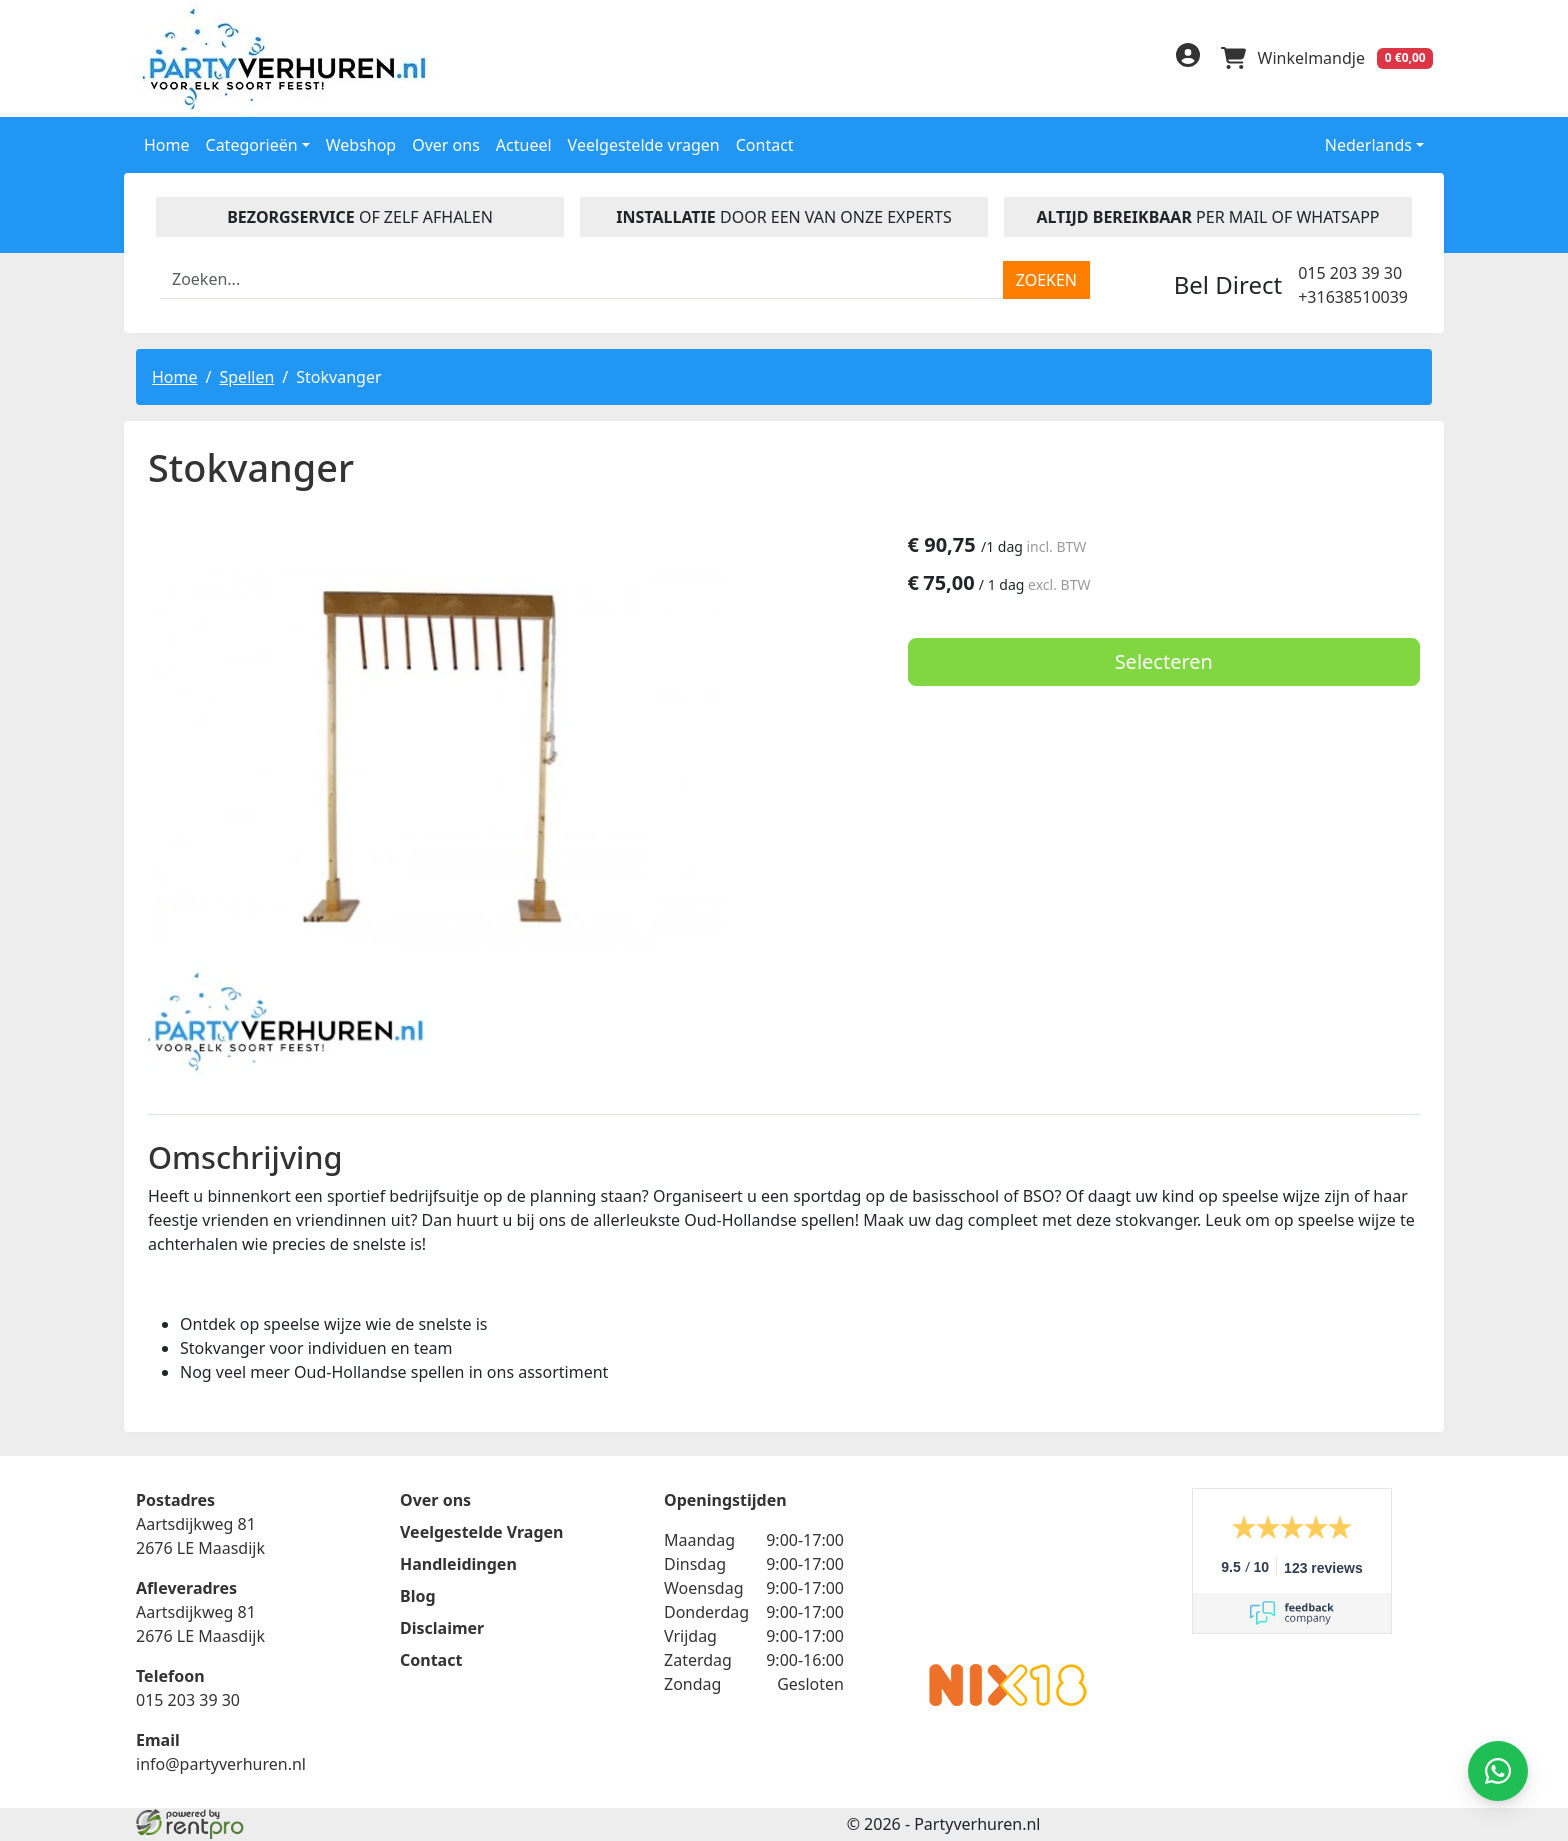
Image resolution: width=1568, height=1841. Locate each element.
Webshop (361, 143)
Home (167, 143)
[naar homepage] (289, 57)
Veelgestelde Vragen (481, 1534)
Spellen (246, 375)
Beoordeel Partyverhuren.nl (1008, 1570)
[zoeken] (1046, 278)
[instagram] (1136, 61)
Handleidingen (458, 1566)
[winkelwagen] (1326, 58)
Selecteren (1216, 662)
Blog (418, 1598)
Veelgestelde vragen (644, 143)
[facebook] (1056, 61)
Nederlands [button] (1355, 143)
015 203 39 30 (1350, 271)
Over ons (446, 143)
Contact (765, 143)
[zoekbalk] (582, 278)
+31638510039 (1353, 295)
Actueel (524, 143)
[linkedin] (1096, 61)
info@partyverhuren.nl (221, 1766)
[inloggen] (1184, 58)
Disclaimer (442, 1630)
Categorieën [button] (252, 143)
